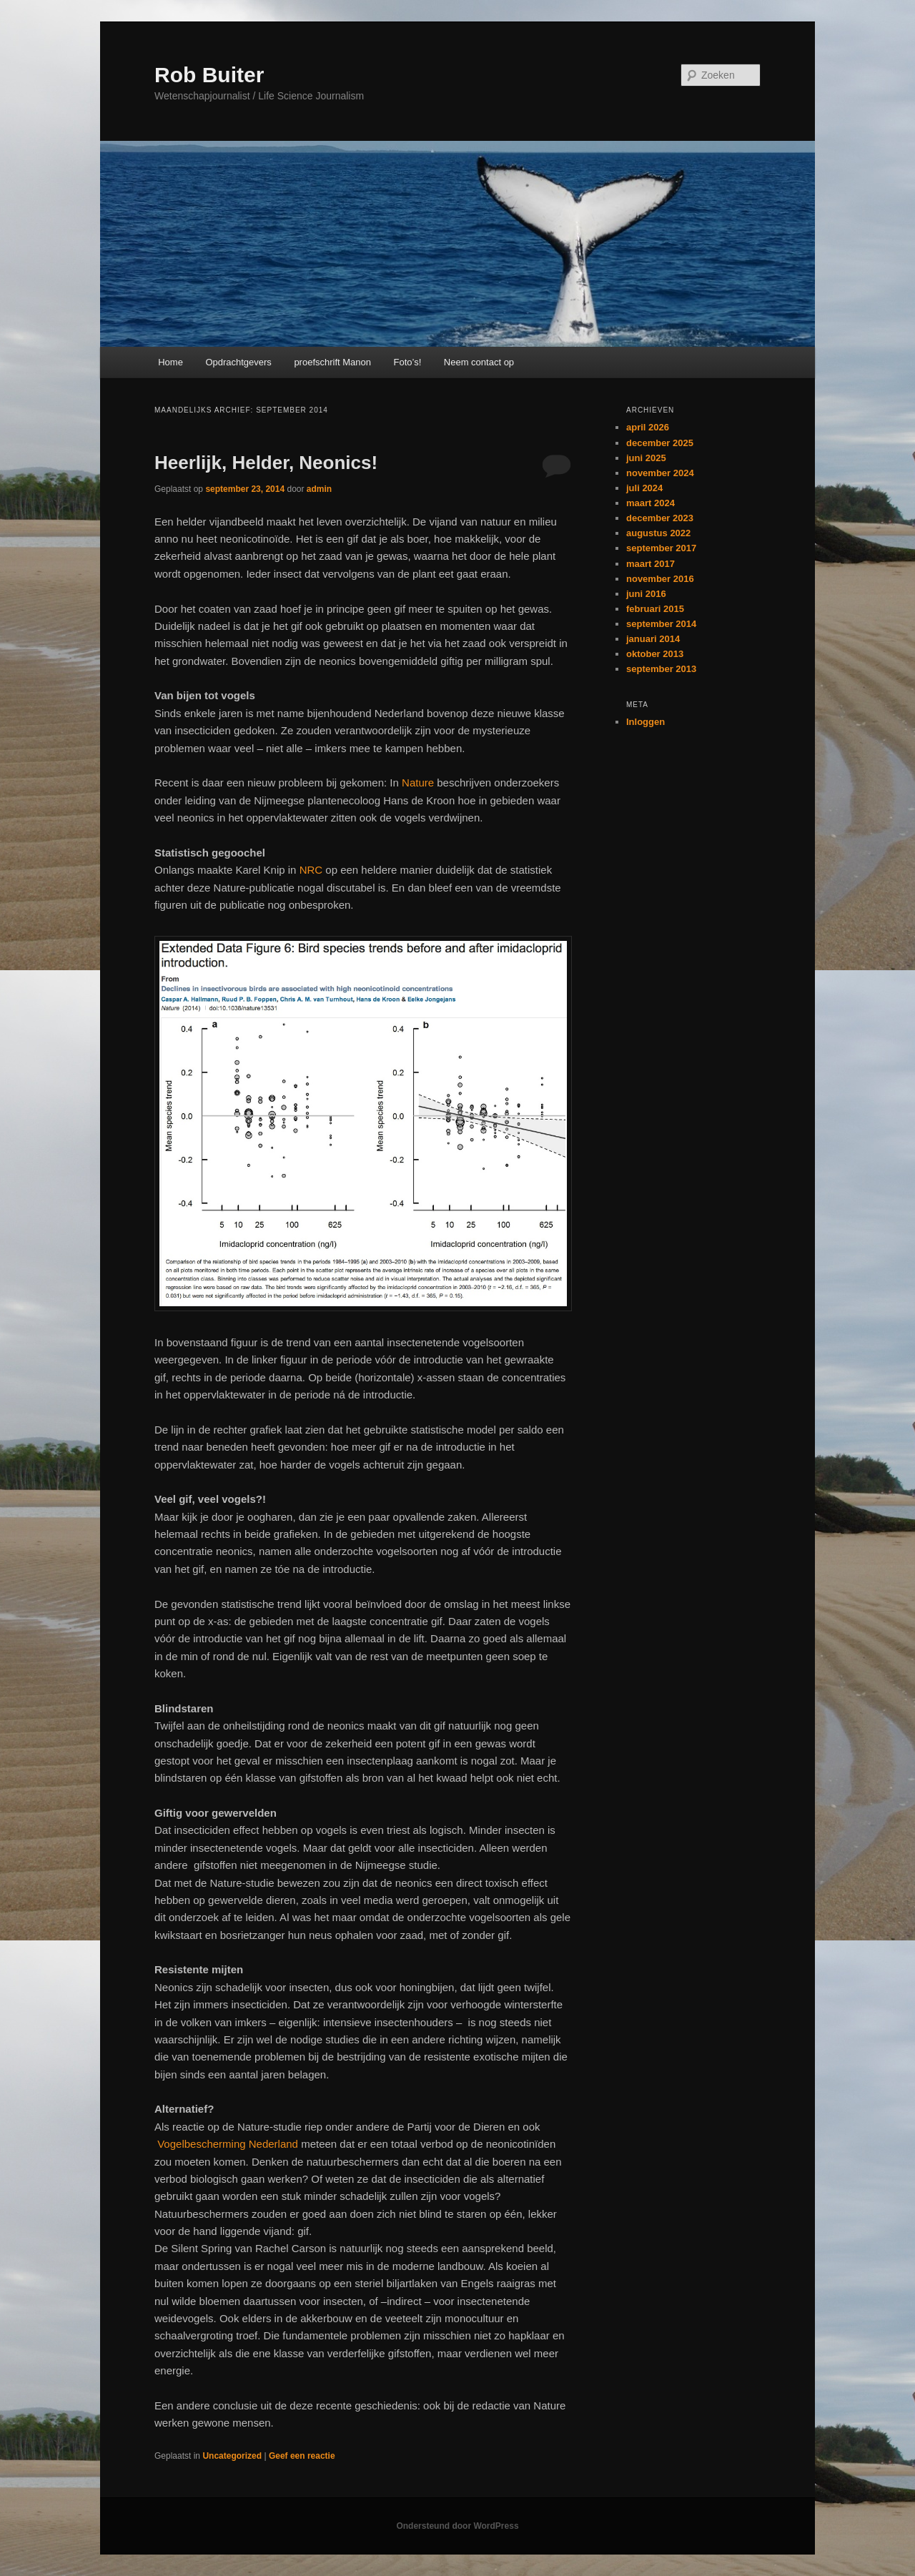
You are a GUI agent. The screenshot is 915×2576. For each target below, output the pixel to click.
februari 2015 (655, 608)
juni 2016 (646, 593)
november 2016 (660, 578)
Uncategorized (232, 2456)
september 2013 (661, 668)
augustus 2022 (658, 533)
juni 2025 (646, 458)
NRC (311, 870)
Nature (418, 782)
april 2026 (647, 427)
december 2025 (659, 443)
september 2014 (661, 623)
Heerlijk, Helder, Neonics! (265, 462)
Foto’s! (408, 362)
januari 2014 (653, 638)
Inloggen (645, 721)
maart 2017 (650, 563)
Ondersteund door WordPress (457, 2526)
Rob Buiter (209, 75)
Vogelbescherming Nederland (227, 2144)
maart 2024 (650, 503)
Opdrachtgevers (238, 362)
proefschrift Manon (332, 362)
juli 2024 (644, 488)
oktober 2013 (654, 653)
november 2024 (660, 473)
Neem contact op (479, 362)
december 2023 (659, 518)
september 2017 (661, 548)
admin (319, 489)
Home (170, 362)
